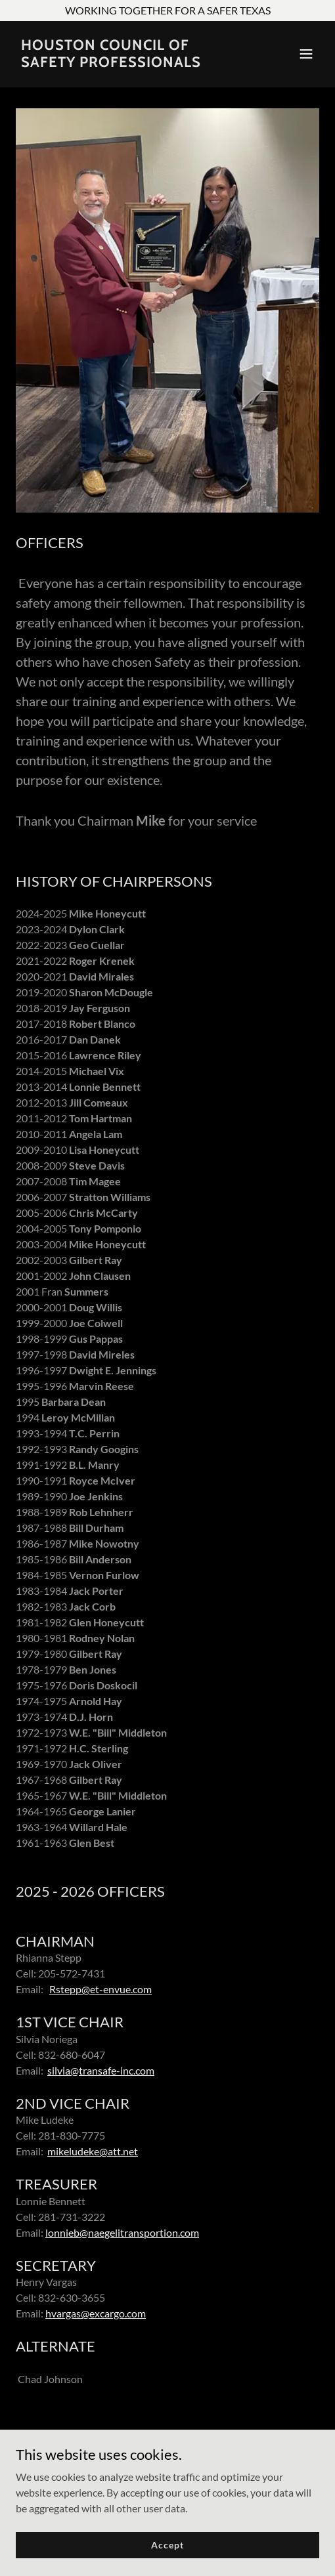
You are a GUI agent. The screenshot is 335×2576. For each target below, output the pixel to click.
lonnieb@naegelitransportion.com (122, 2232)
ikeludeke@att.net (97, 2151)
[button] (306, 54)
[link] (122, 62)
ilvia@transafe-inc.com (103, 2070)
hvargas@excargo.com (95, 2313)
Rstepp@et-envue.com (100, 1989)
